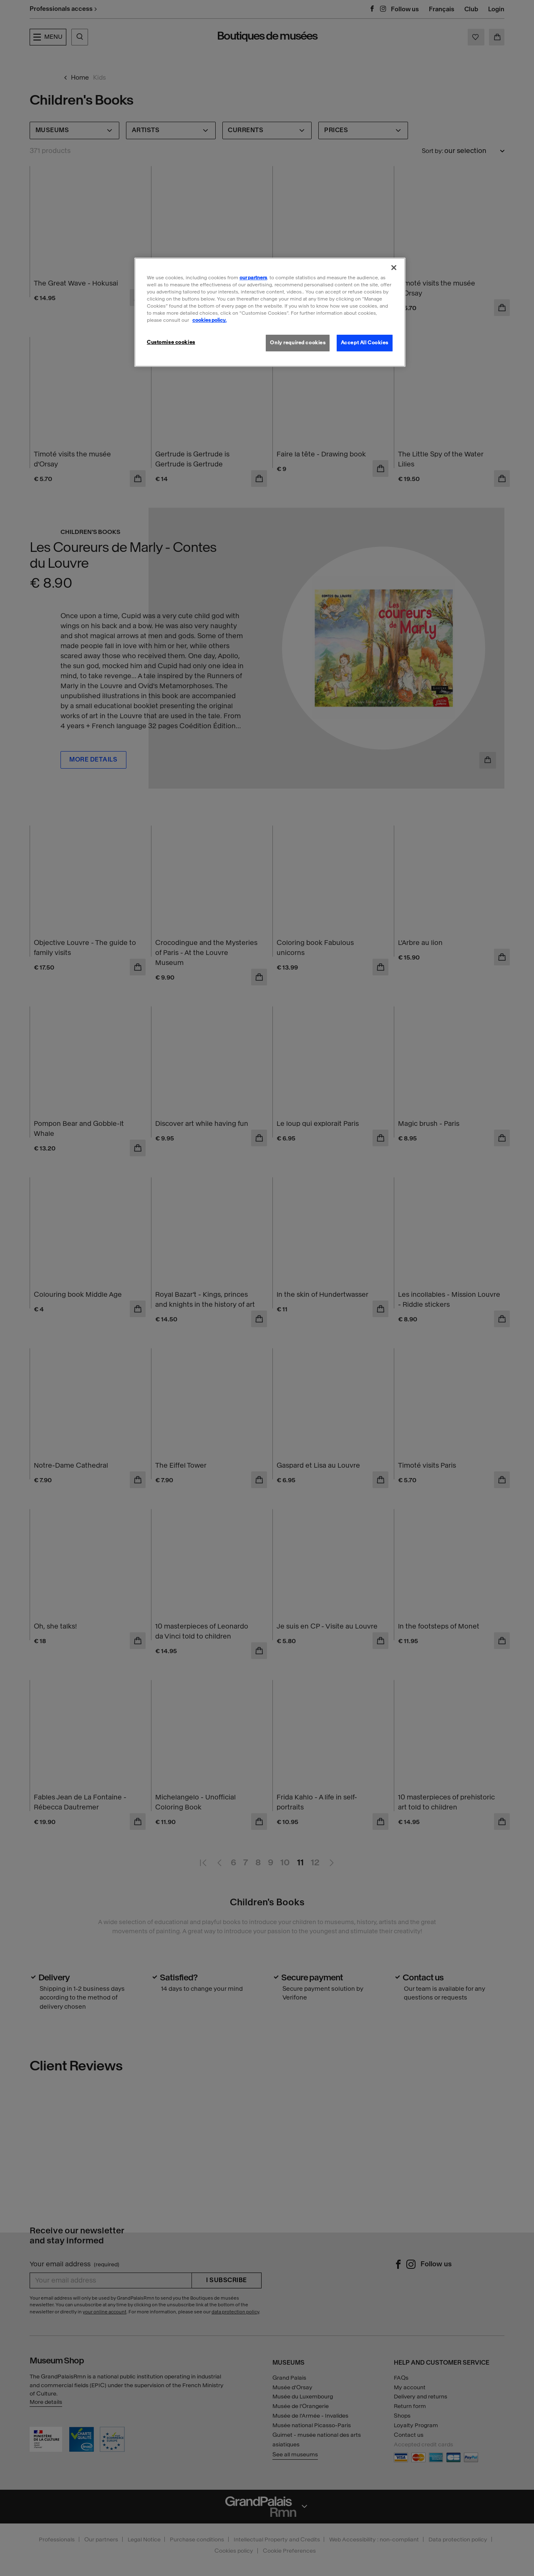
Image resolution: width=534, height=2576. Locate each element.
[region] (270, 312)
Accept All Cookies (364, 342)
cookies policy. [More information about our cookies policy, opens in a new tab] (209, 320)
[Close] (394, 267)
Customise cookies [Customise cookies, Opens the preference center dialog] (171, 342)
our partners (253, 277)
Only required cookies (297, 342)
